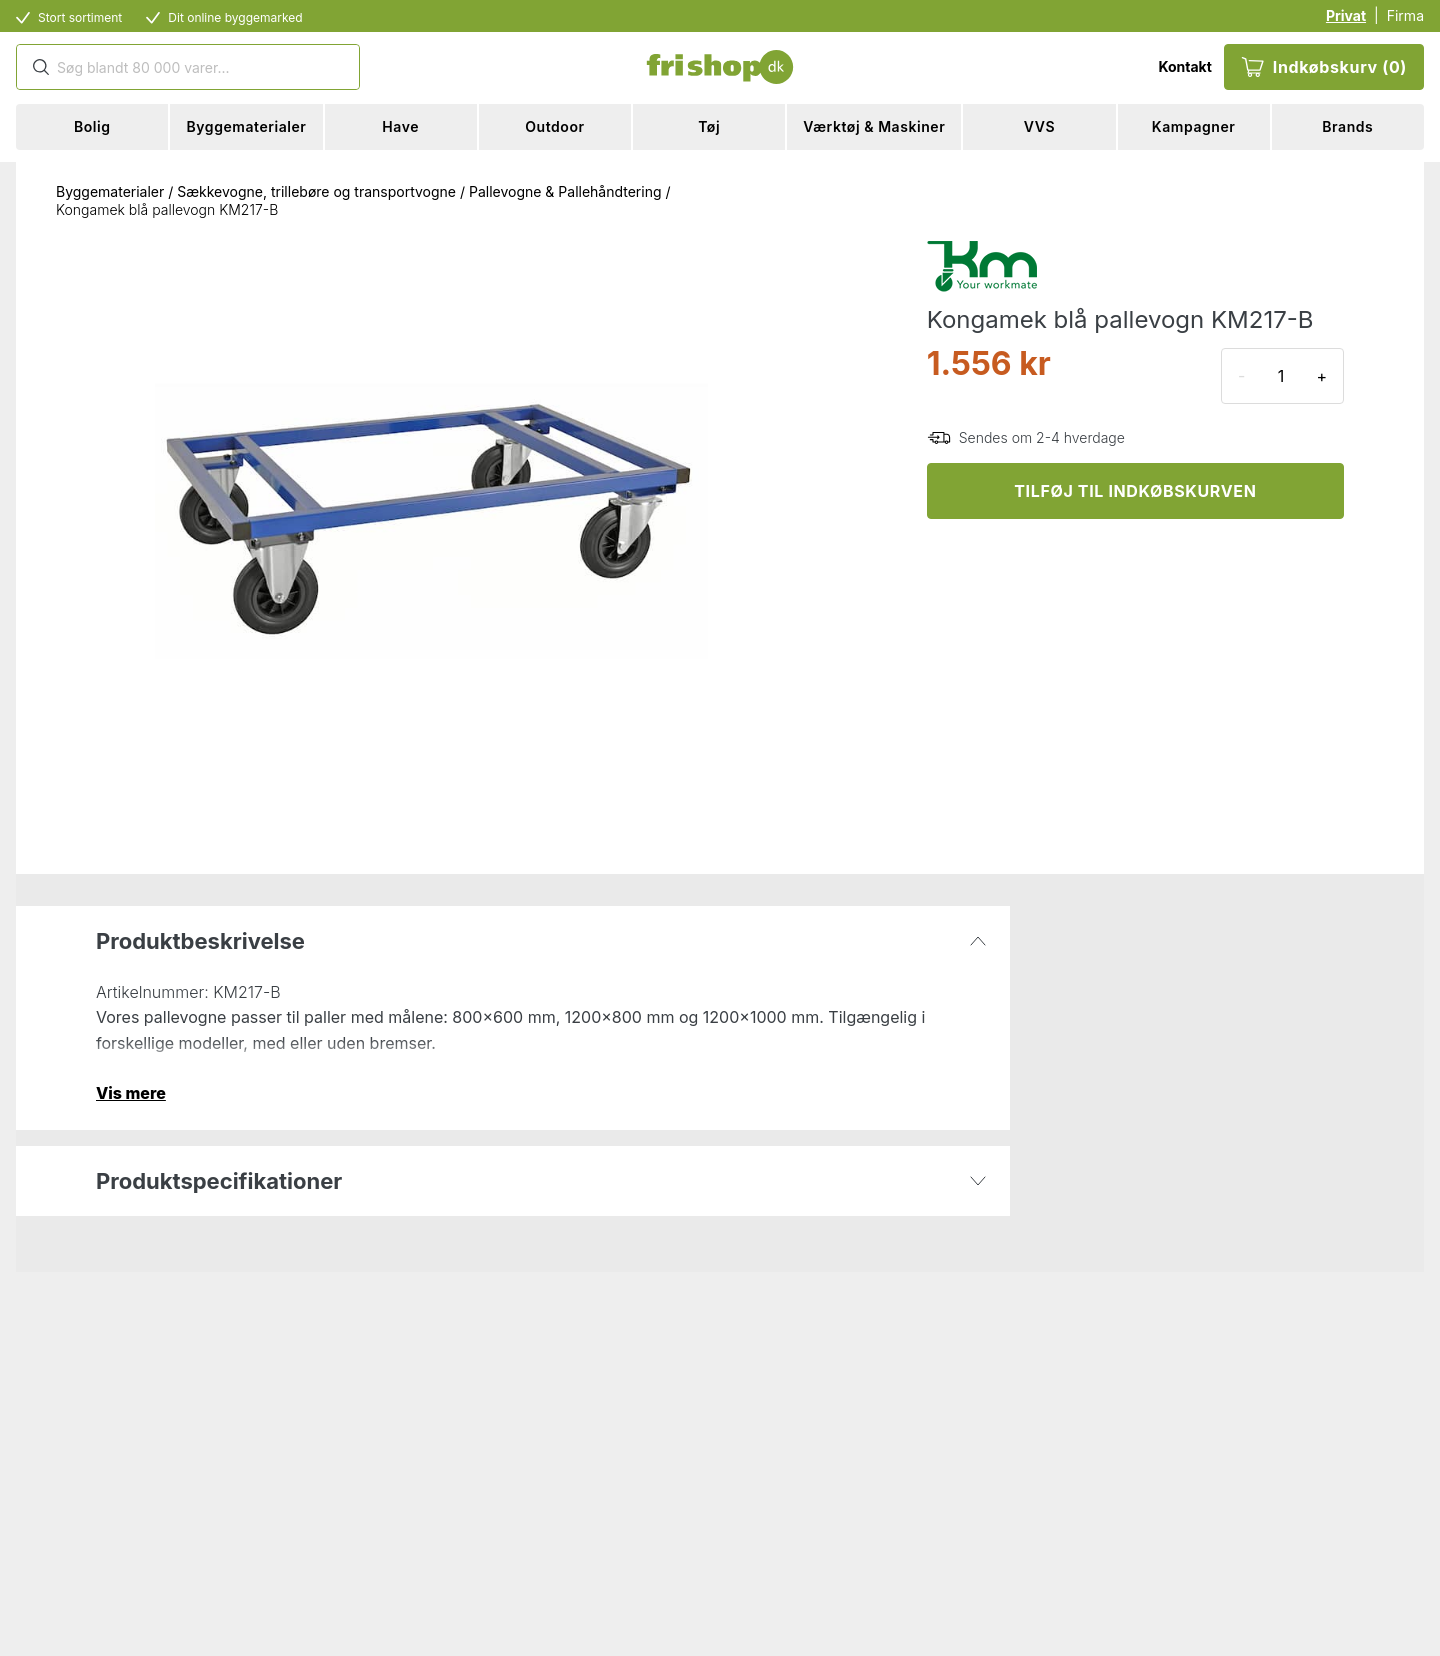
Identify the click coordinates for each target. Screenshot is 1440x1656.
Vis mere (131, 1093)
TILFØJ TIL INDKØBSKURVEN (1135, 491)
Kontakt (1184, 66)
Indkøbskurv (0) (1324, 67)
